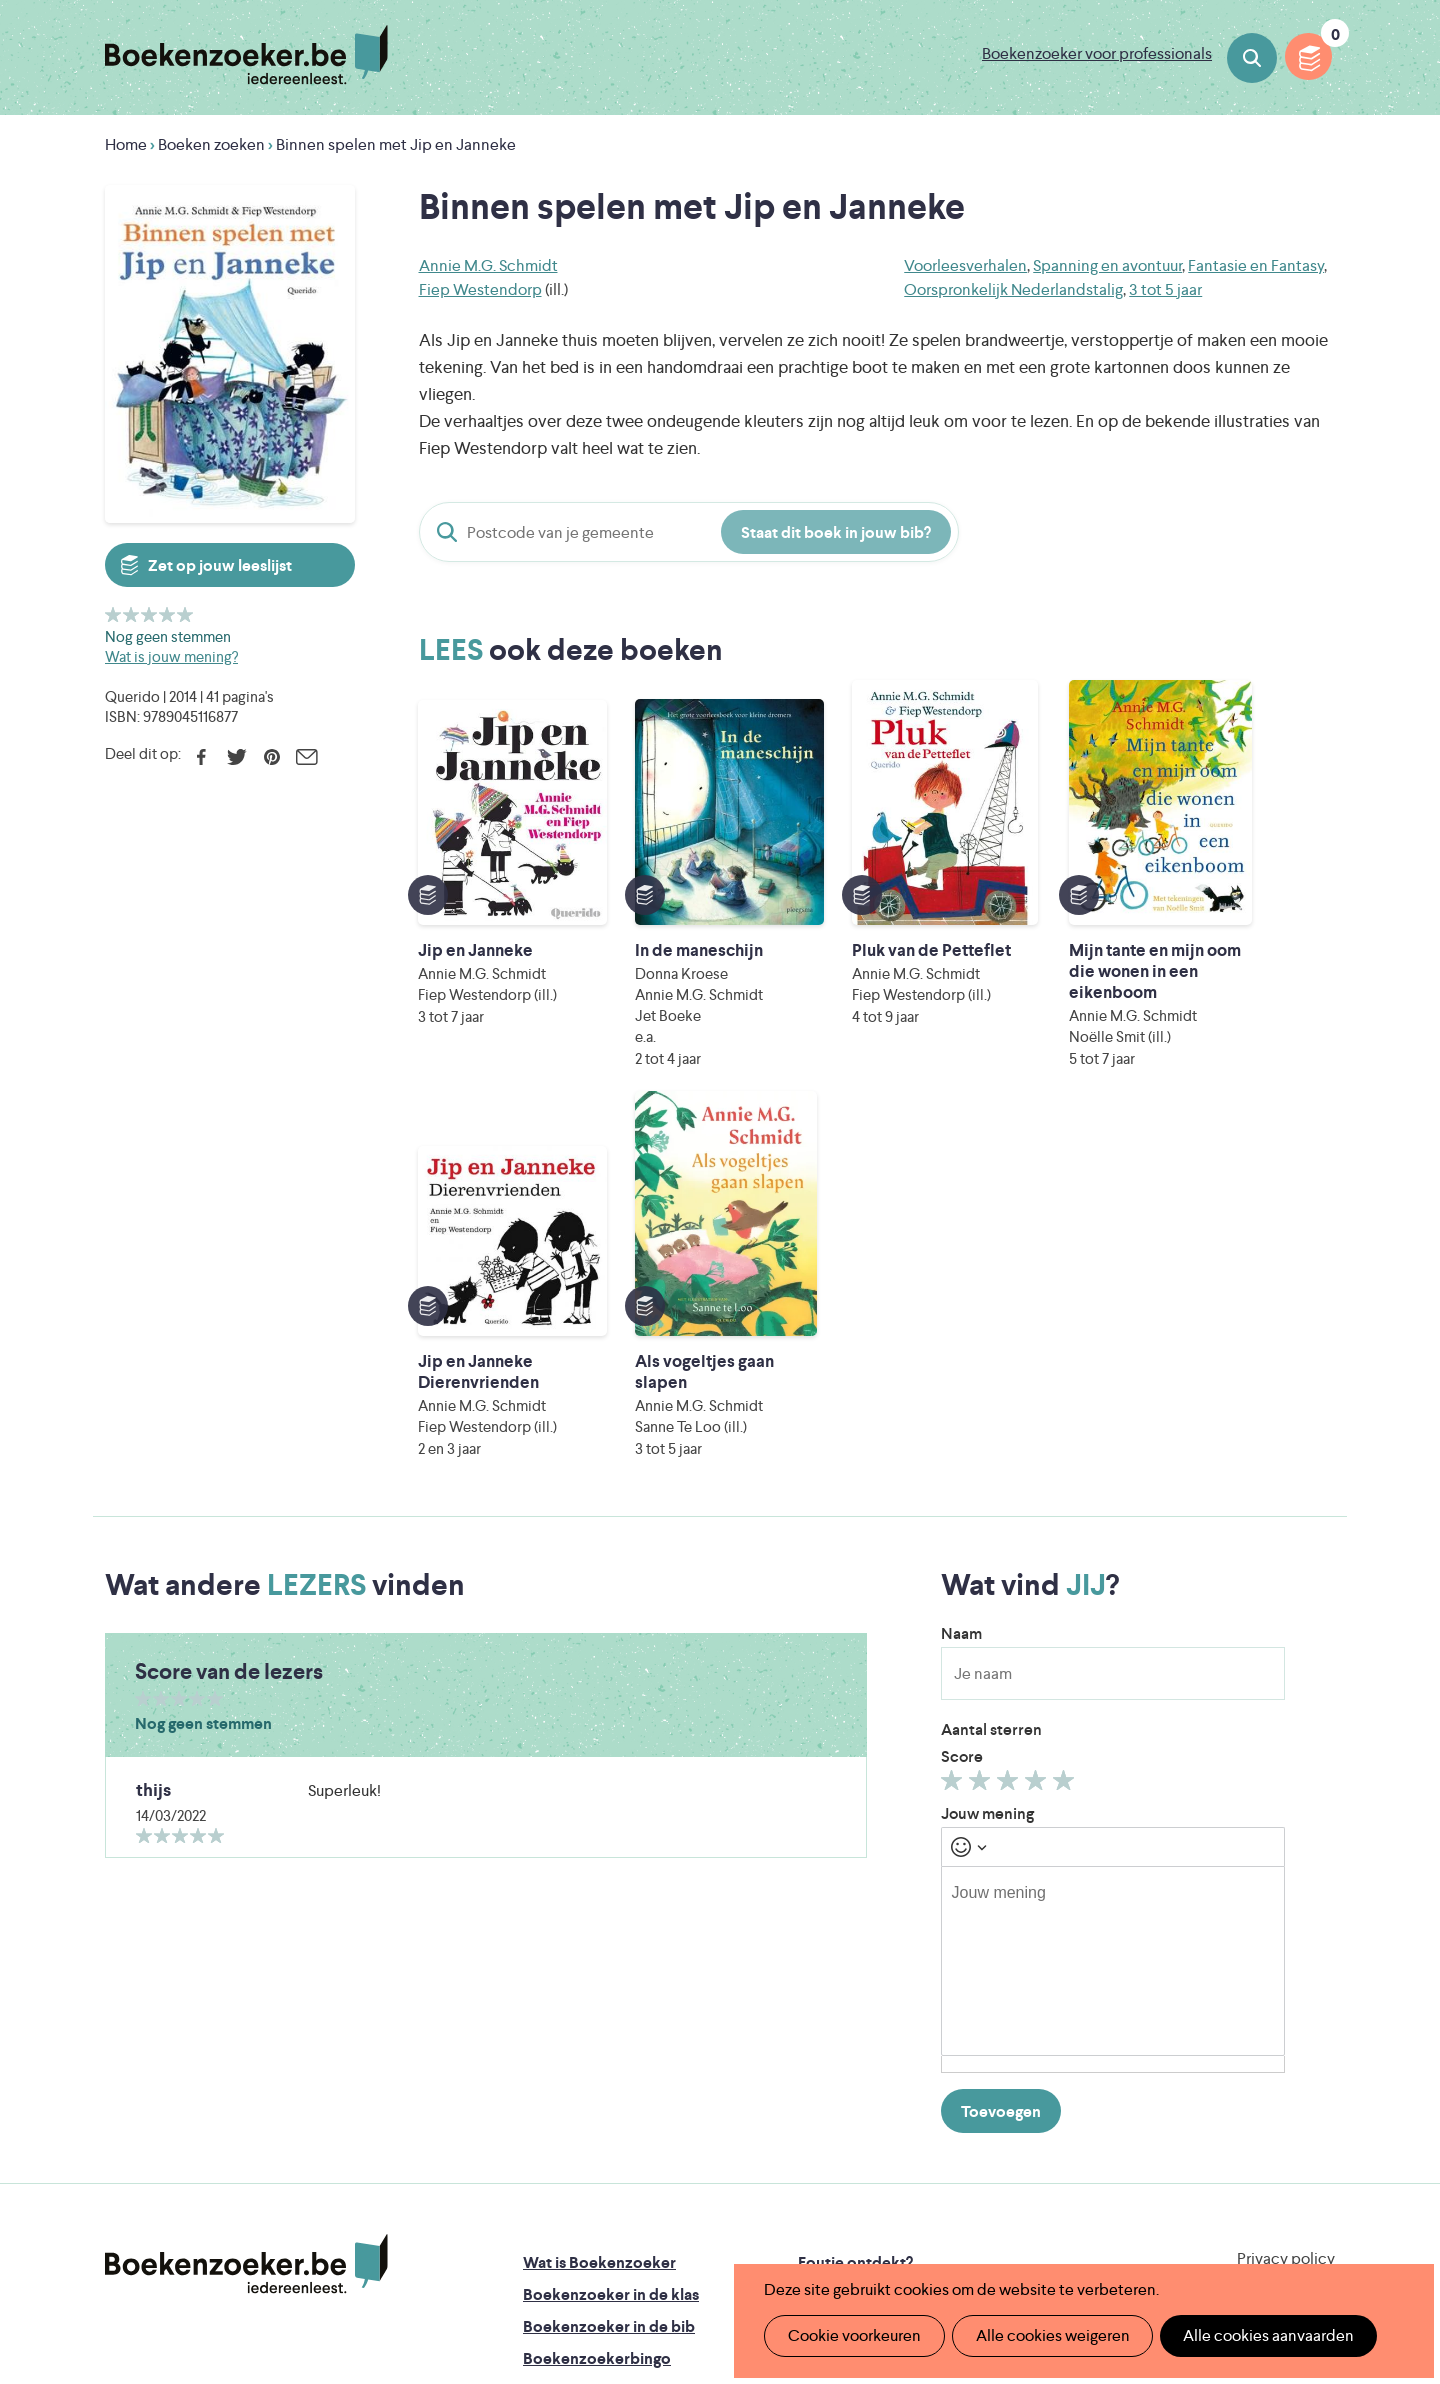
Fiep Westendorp (480, 289)
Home (126, 144)
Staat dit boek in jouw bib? (836, 532)
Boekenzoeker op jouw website (913, 1946)
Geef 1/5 (113, 614)
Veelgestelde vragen (595, 2074)
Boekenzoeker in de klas (611, 1946)
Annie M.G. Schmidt (488, 265)
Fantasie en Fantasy (1256, 265)
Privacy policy (1286, 1910)
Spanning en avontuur (1107, 265)
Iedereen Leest (813, 2134)
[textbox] (1113, 1613)
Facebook (201, 757)
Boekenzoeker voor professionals (1097, 53)
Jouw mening (987, 1465)
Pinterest (271, 757)
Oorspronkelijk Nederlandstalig (1013, 289)
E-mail (306, 757)
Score (962, 1408)
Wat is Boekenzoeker (599, 1914)
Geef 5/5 (185, 614)
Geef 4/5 (167, 614)
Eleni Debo (672, 2218)
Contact (828, 2042)
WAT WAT (704, 2190)
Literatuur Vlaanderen (1241, 2134)
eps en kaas (1031, 2218)
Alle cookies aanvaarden (1256, 2335)
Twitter (236, 757)
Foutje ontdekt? (855, 1914)
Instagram (1317, 1998)
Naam (961, 1285)
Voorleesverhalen (965, 265)
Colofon (828, 2010)
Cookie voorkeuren (851, 2335)
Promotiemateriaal (589, 2042)
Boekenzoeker (246, 55)
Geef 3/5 (149, 614)
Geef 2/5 (131, 614)
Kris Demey (849, 2218)
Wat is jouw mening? (171, 656)
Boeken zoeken (1252, 58)
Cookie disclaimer (1271, 1934)
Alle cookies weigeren (1045, 2335)
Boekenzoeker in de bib (609, 1978)
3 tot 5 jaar (1165, 289)
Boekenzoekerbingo (597, 2010)
